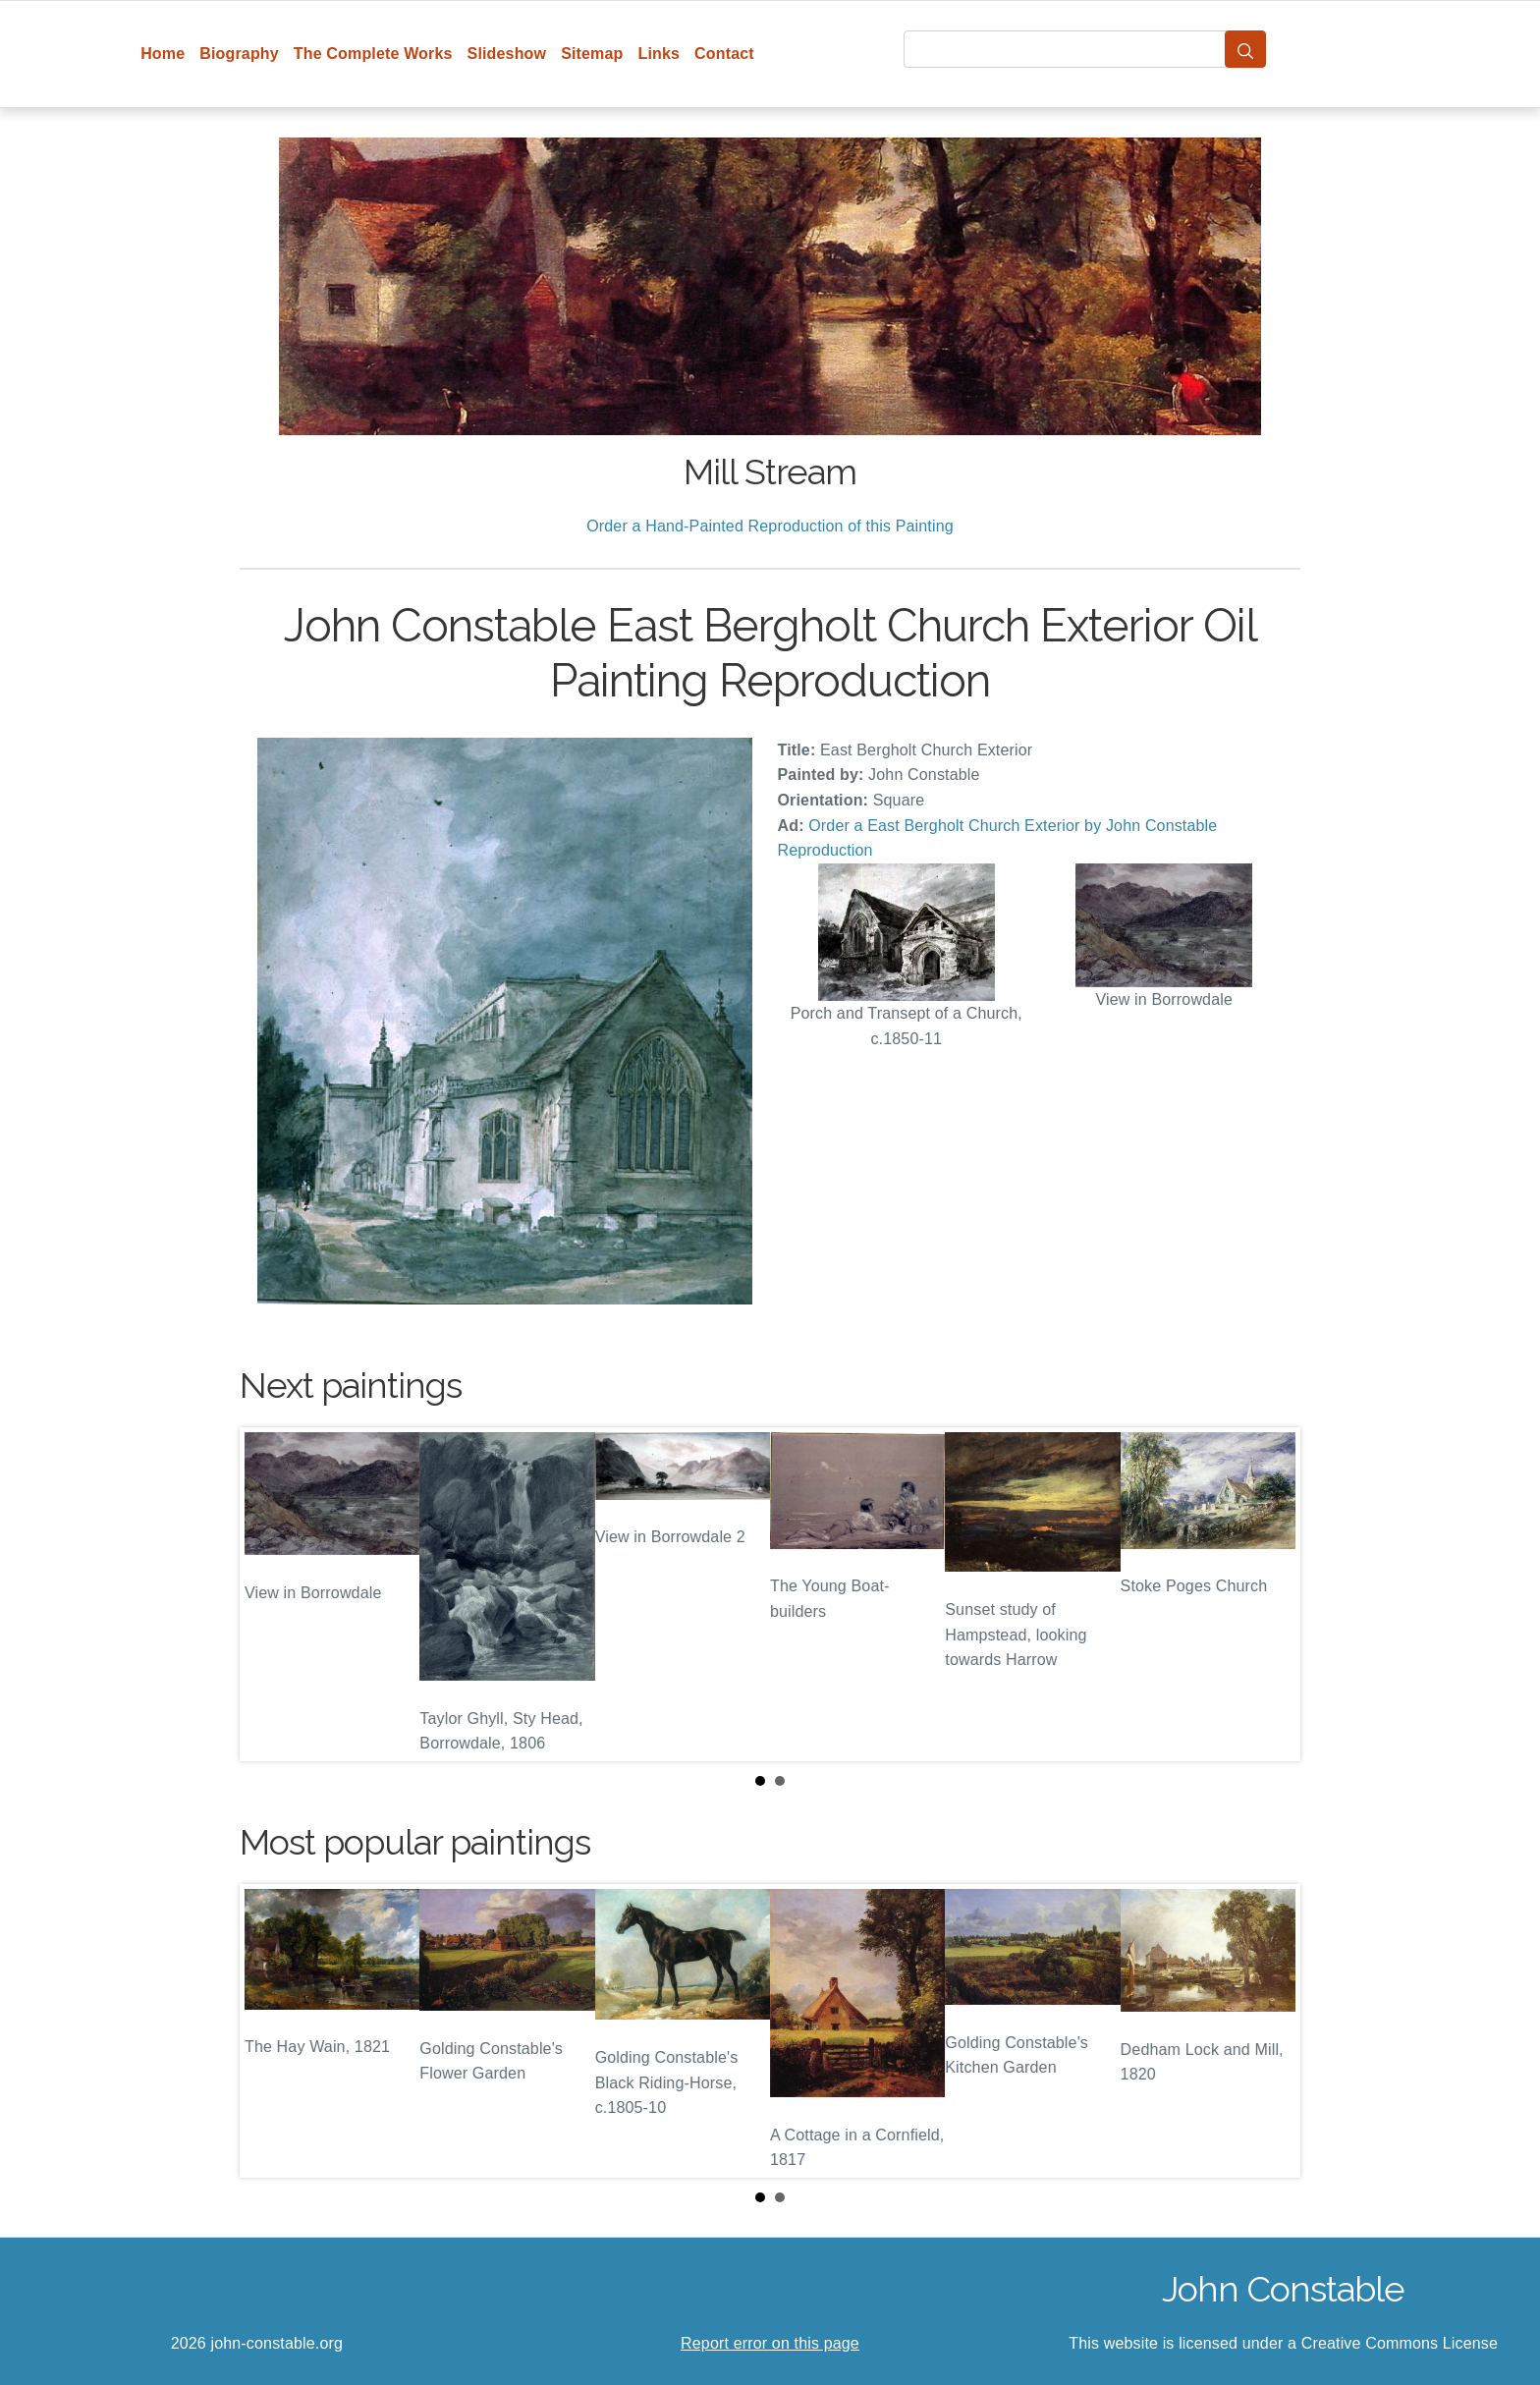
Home (162, 53)
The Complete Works (373, 53)
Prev (270, 1594)
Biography (239, 53)
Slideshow (507, 53)
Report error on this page (770, 2343)
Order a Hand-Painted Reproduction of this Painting (770, 526)
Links (659, 53)
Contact (724, 53)
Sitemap (592, 53)
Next (1270, 1594)
